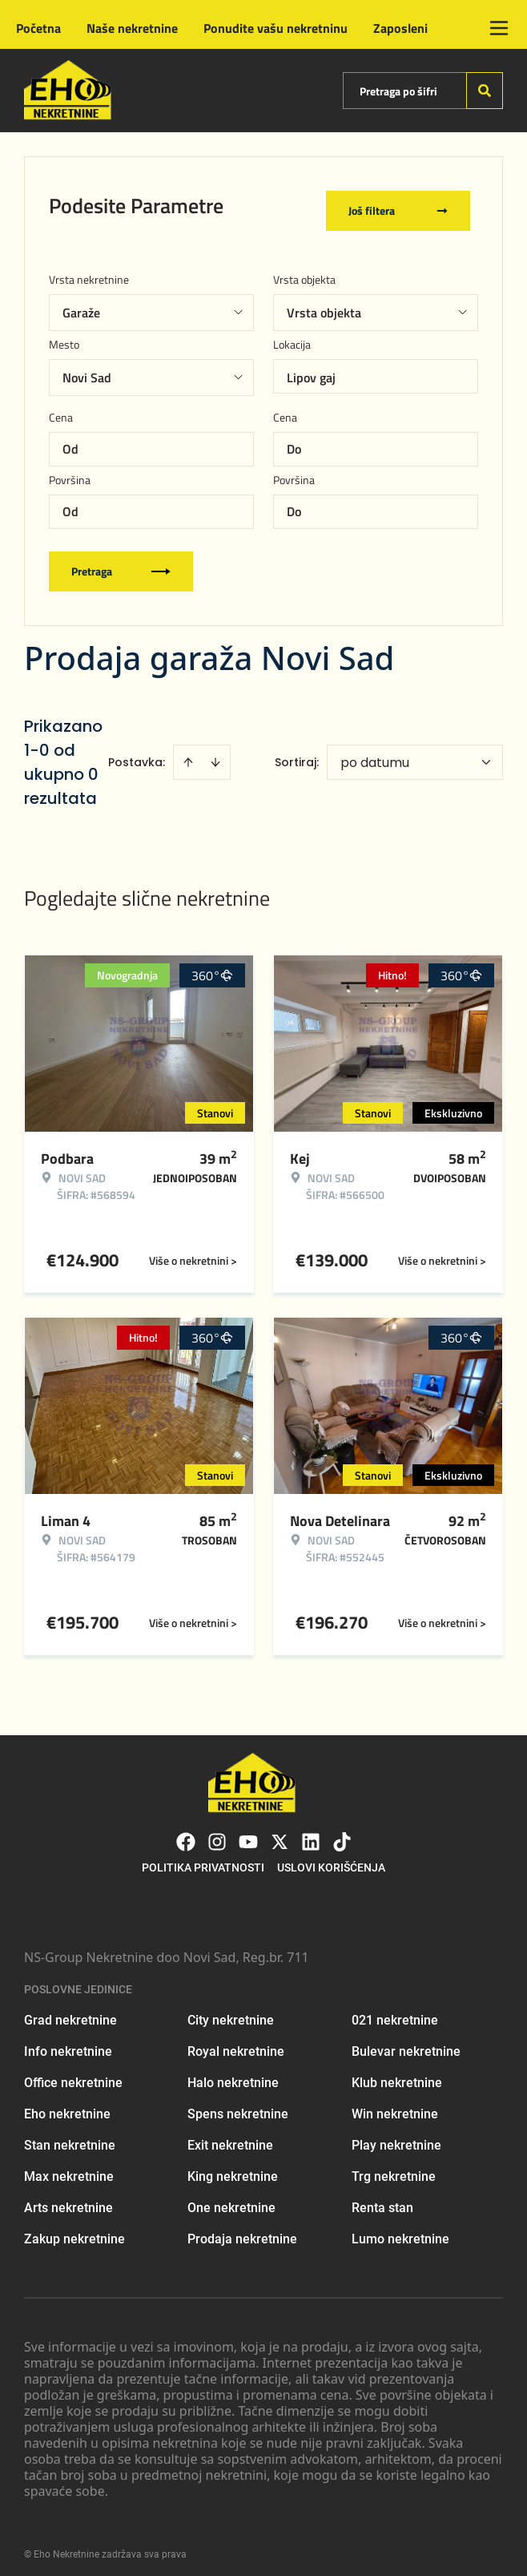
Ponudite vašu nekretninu (275, 28)
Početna (38, 28)
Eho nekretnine (67, 2104)
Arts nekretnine (68, 2198)
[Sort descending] (215, 752)
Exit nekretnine (230, 2135)
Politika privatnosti (203, 1857)
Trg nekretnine (394, 2166)
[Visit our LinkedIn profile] (310, 1832)
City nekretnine (230, 2010)
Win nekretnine (395, 2104)
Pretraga (121, 561)
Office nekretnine (73, 2073)
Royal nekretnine (235, 2041)
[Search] (484, 90)
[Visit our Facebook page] (185, 1832)
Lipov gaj (311, 368)
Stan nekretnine (69, 2135)
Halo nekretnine (233, 2073)
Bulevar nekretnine (406, 2041)
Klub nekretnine (397, 2073)
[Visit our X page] (279, 1832)
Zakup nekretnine (74, 2229)
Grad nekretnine (70, 2010)
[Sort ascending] (188, 752)
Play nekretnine (396, 2135)
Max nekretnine (69, 2166)
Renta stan (382, 2198)
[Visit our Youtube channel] (248, 1832)
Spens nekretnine (237, 2104)
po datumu (374, 753)
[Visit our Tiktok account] (342, 1832)
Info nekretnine (68, 2041)
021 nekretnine (395, 2010)
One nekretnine (231, 2198)
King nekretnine (232, 2166)
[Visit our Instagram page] (217, 1832)
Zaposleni (400, 28)
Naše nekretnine (132, 28)
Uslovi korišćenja (331, 1857)
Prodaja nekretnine (242, 2229)
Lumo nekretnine (400, 2229)
